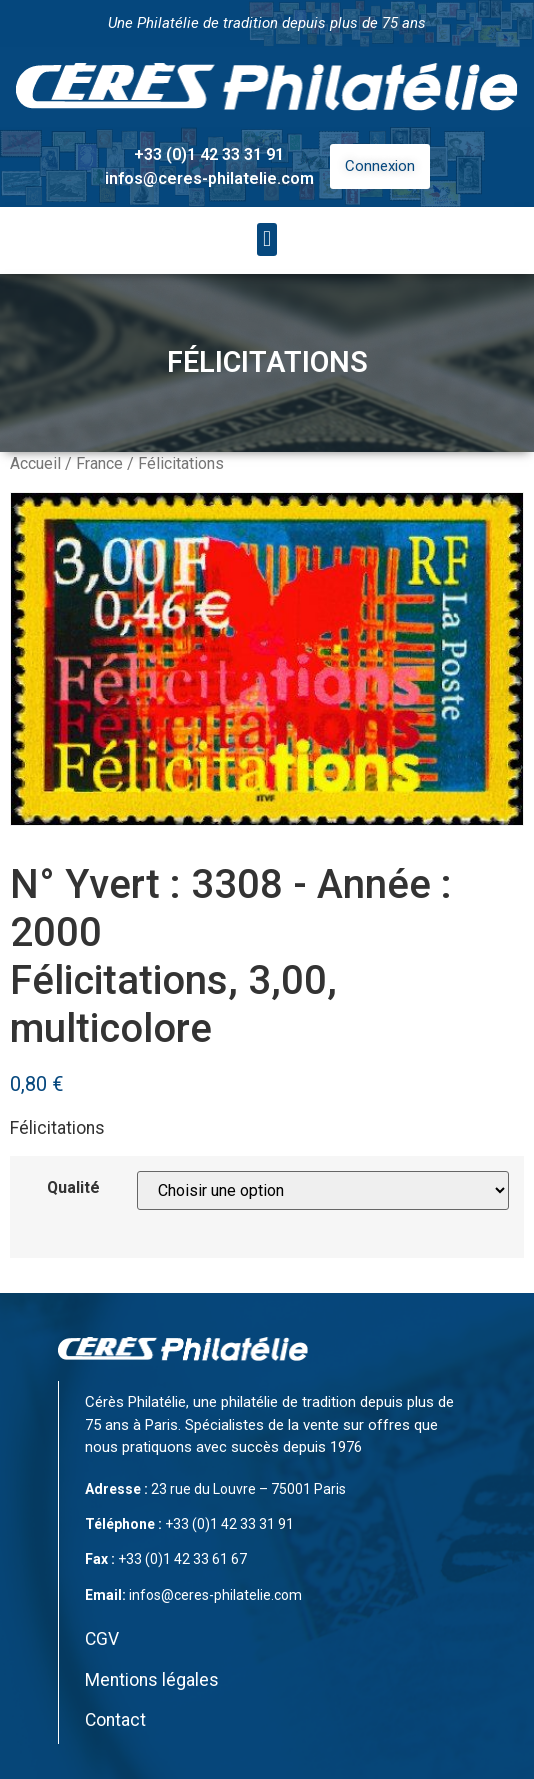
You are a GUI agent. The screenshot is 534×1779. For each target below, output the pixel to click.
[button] (266, 239)
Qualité (73, 1188)
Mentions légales (152, 1680)
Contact (115, 1720)
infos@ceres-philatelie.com (209, 178)
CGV (102, 1639)
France (99, 463)
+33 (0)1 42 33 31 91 (209, 154)
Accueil (35, 463)
